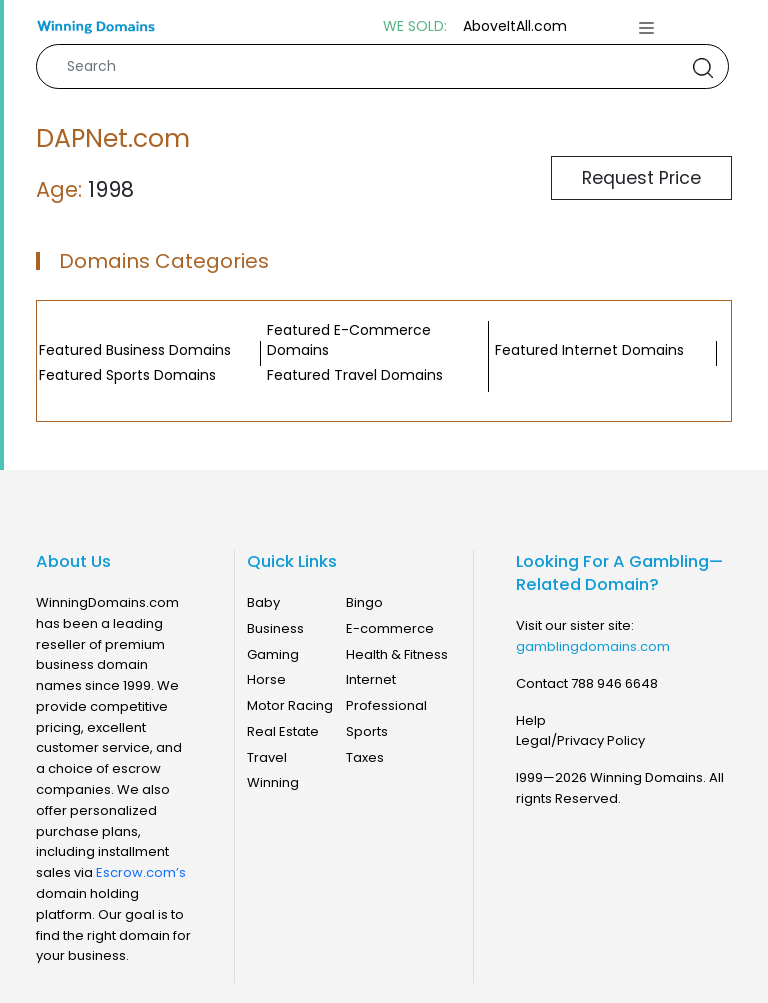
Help (531, 720)
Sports (367, 731)
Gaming (273, 654)
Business (275, 628)
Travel (267, 757)
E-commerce (390, 628)
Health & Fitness (397, 654)
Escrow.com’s (141, 872)
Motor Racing (290, 705)
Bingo (364, 602)
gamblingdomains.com (593, 646)
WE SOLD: (415, 26)
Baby (263, 602)
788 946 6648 (614, 683)
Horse (266, 679)
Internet (371, 679)
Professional (386, 705)
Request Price (641, 178)
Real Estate (283, 731)
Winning (273, 782)
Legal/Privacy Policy (580, 740)
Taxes (365, 757)
